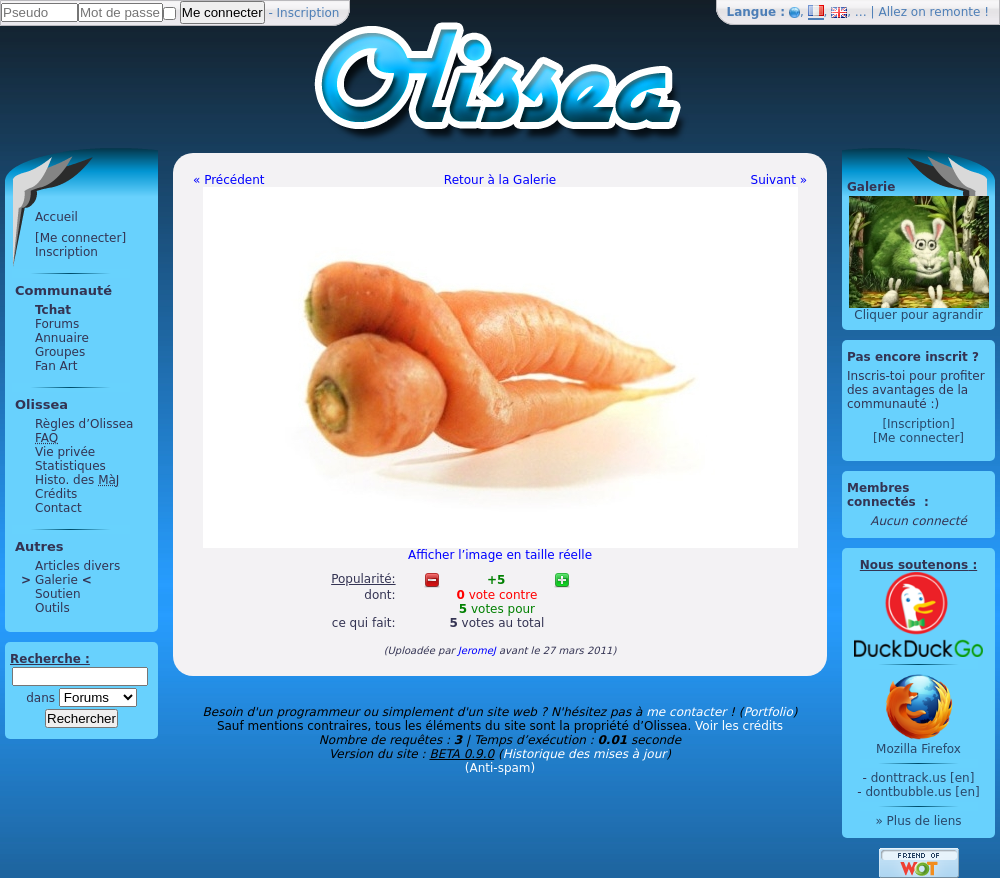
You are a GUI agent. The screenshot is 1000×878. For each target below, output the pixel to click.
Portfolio (767, 712)
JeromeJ (477, 650)
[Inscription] (918, 424)
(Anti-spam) (500, 768)
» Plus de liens (918, 821)
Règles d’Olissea (84, 424)
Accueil (56, 217)
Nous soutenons (914, 565)
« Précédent (229, 180)
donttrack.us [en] (923, 778)
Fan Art (56, 366)
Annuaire (62, 338)
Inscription (308, 13)
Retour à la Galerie (500, 180)
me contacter (686, 712)
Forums (57, 324)
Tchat (53, 310)
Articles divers (77, 566)
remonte (955, 12)
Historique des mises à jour (585, 754)
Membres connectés (883, 495)
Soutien (58, 594)
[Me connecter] (80, 238)
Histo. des (77, 480)
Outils (52, 608)
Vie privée (65, 452)
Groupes (60, 352)
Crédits (56, 494)
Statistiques (70, 466)
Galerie (56, 580)
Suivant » (779, 180)
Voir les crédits (739, 726)
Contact (58, 508)
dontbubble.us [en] (922, 792)
